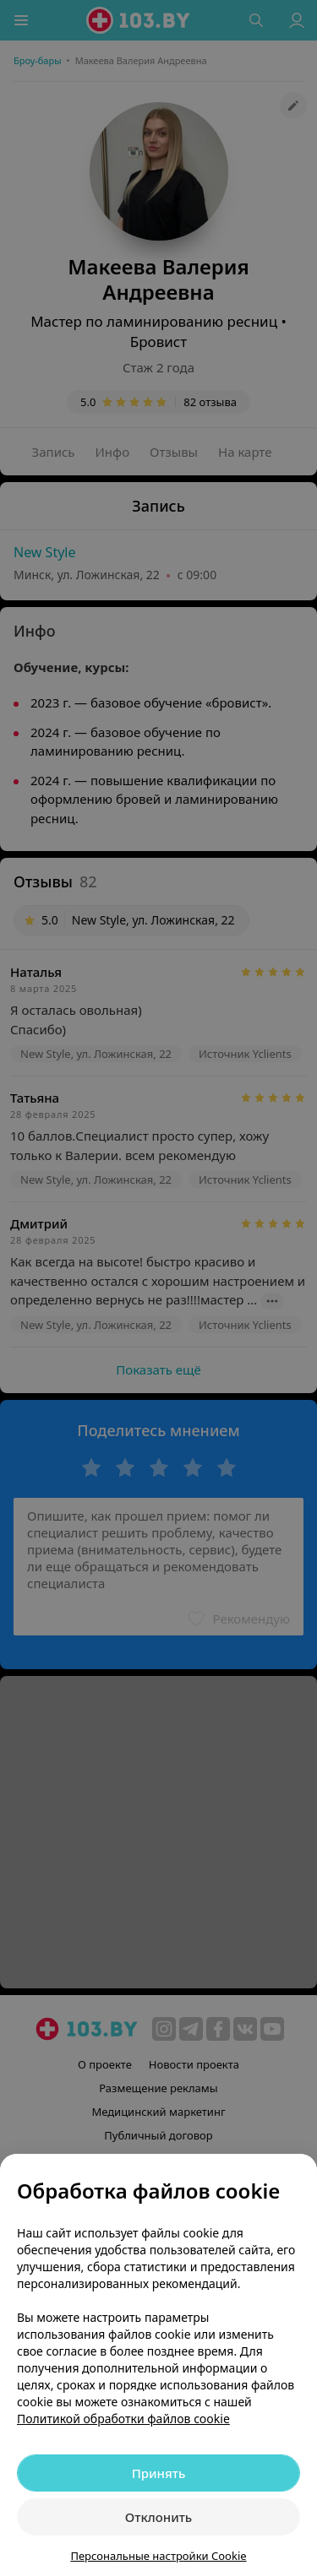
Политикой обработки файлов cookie (123, 2419)
